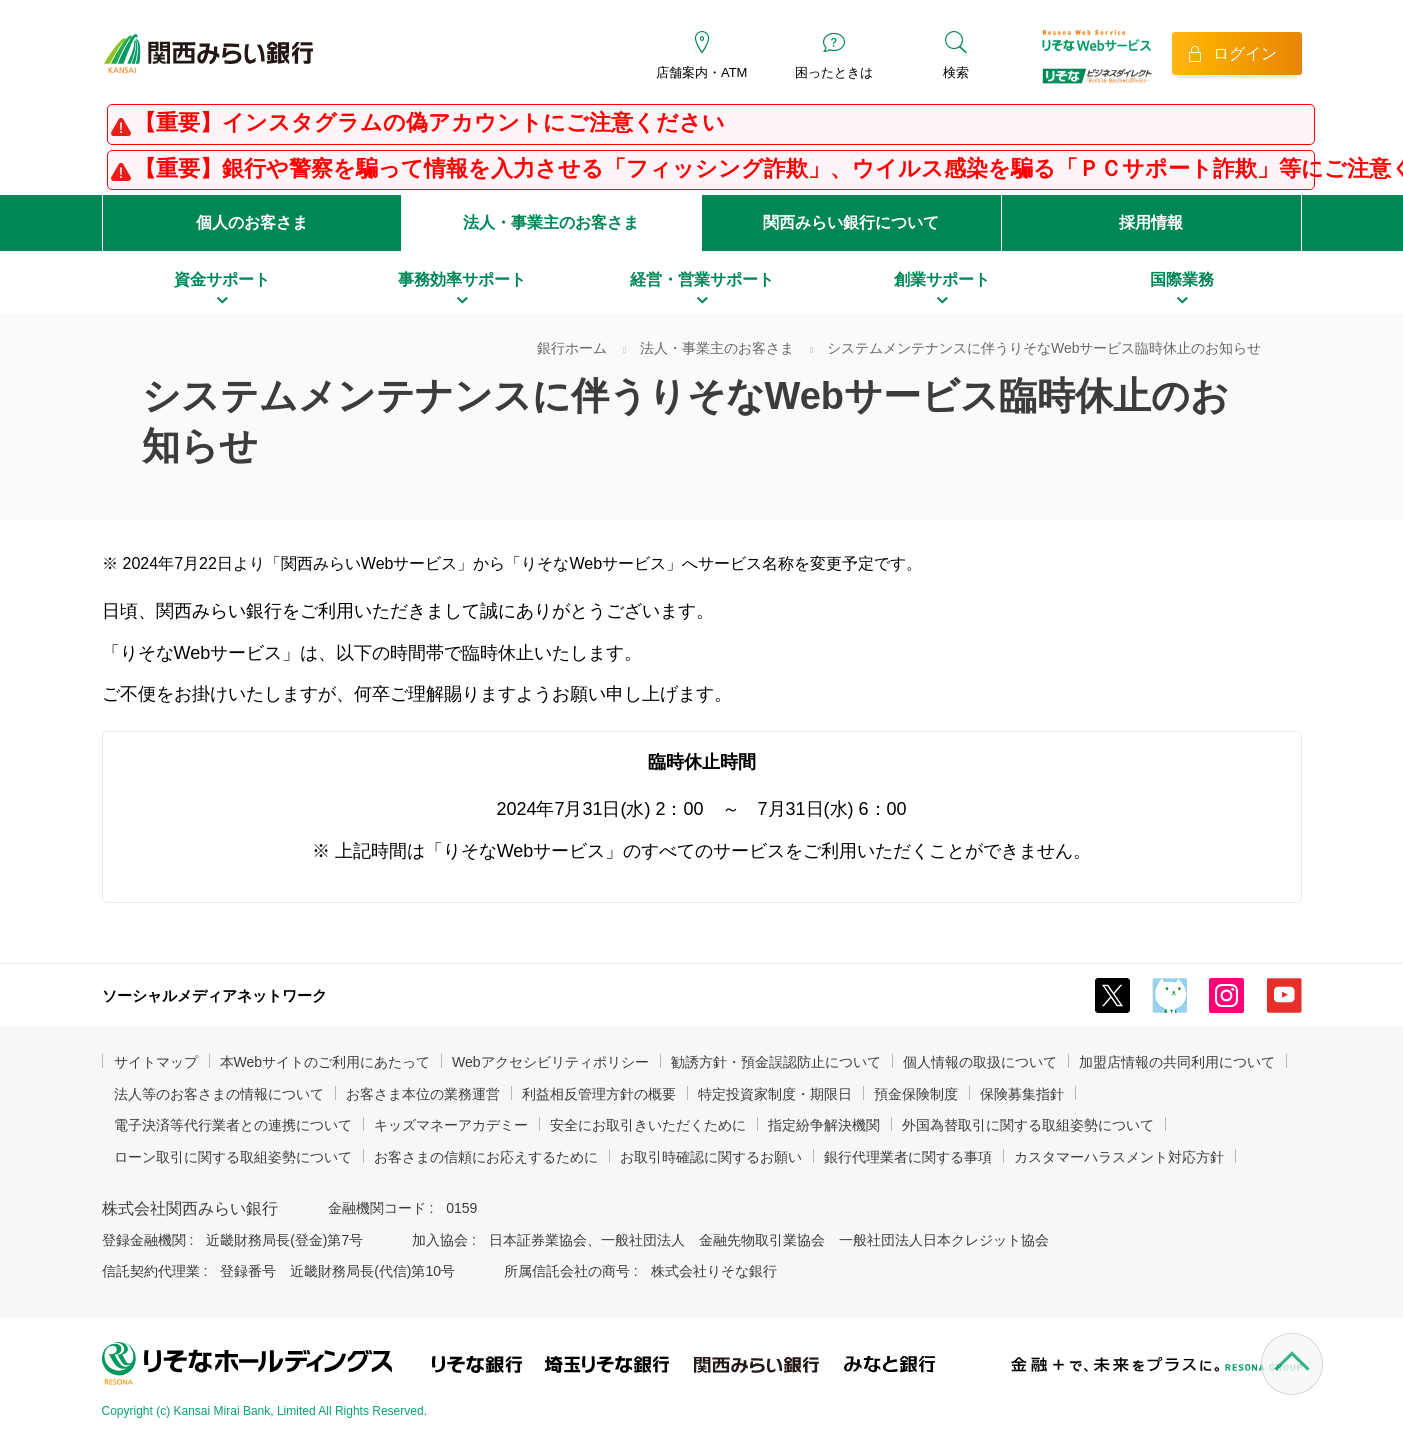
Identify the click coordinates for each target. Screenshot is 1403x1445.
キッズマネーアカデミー (451, 1125)
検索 (956, 72)
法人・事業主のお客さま (551, 222)
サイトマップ (156, 1062)
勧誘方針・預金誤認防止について (776, 1062)
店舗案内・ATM (701, 72)
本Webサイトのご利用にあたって (325, 1062)
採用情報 (1151, 222)
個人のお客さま (252, 222)
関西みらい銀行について (851, 222)
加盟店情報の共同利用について (1177, 1062)
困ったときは (834, 72)
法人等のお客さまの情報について (219, 1094)
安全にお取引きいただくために (648, 1125)
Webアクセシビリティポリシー (550, 1062)
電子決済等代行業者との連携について (233, 1125)
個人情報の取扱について (980, 1062)
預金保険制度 (916, 1094)
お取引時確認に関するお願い (711, 1157)
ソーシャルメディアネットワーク (214, 995)
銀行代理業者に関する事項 (908, 1157)
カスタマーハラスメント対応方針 (1119, 1157)
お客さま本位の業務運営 (423, 1094)
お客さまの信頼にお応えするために (486, 1157)
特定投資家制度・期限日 (775, 1094)
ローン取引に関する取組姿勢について (233, 1157)
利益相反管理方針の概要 (599, 1094)
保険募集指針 (1022, 1094)
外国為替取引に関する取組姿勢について (1028, 1125)
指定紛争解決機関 (824, 1125)
